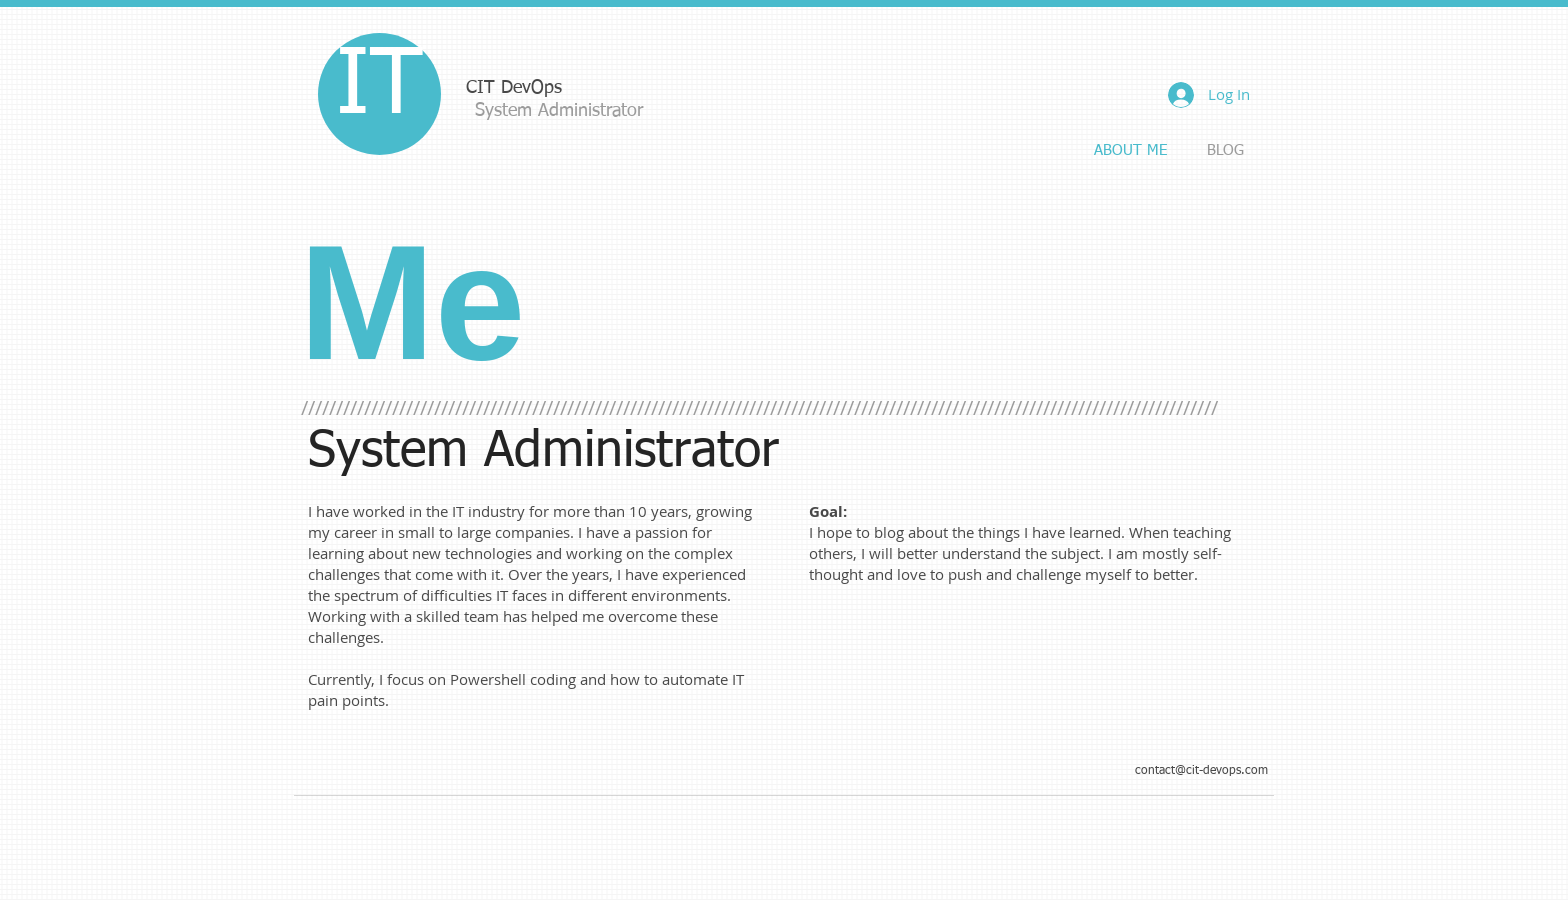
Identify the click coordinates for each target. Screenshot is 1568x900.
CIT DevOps (514, 88)
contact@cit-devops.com (1201, 771)
